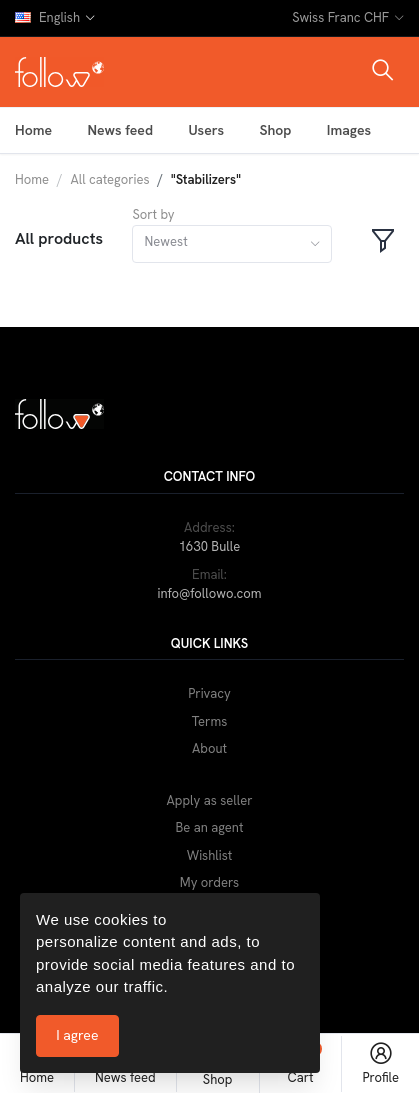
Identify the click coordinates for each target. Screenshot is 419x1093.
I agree (77, 1035)
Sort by (153, 214)
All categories (110, 179)
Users (206, 130)
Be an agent (210, 827)
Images (349, 130)
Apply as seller (210, 800)
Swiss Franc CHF (340, 17)
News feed (120, 130)
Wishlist (210, 855)
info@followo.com (209, 593)
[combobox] (232, 244)
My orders (209, 882)
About (209, 748)
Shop (275, 130)
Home (33, 130)
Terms (210, 721)
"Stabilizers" (206, 179)
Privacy (209, 693)
